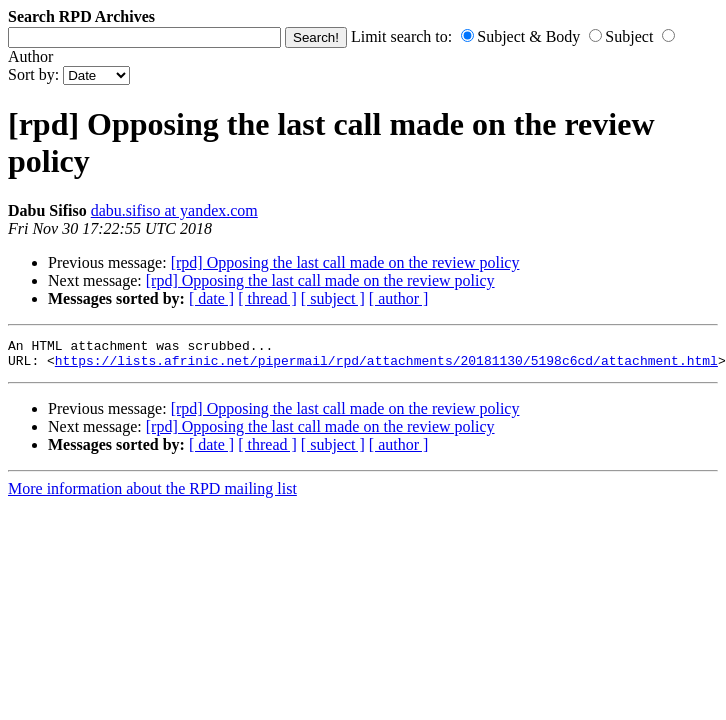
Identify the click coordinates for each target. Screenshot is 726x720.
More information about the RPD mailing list (152, 494)
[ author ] (399, 298)
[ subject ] (333, 298)
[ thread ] (267, 298)
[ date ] (211, 298)
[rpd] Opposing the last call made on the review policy (345, 262)
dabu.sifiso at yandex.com (174, 210)
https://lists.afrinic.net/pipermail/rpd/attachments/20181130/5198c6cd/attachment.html (386, 366)
